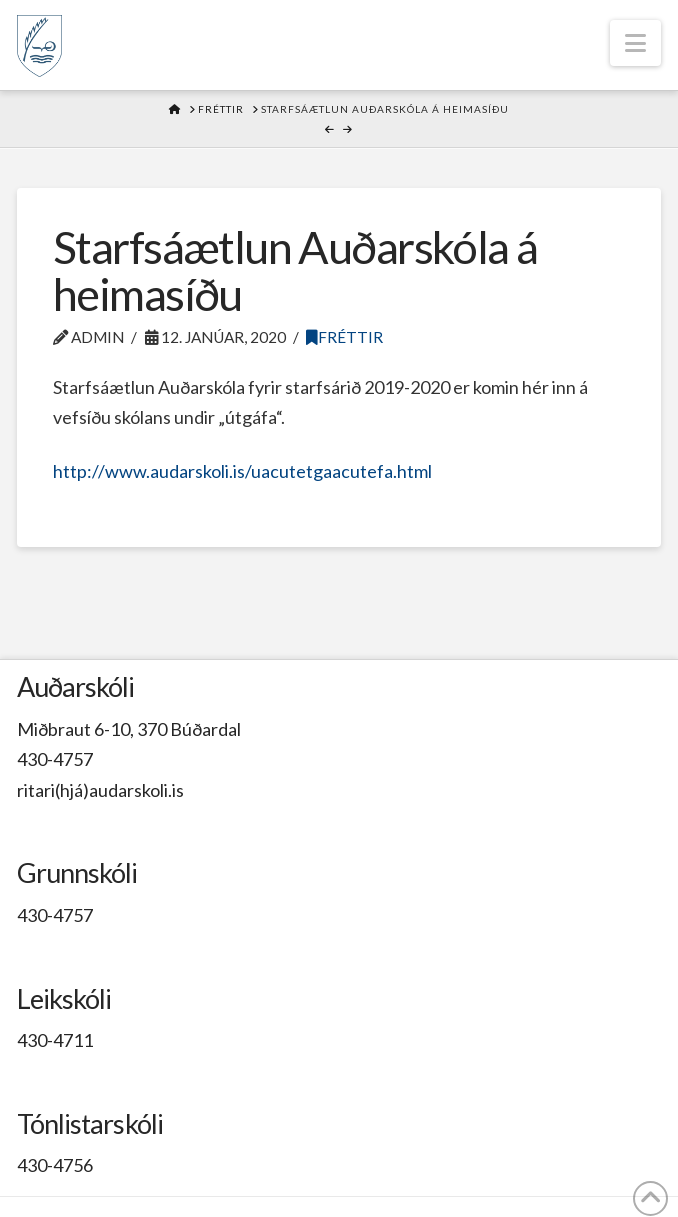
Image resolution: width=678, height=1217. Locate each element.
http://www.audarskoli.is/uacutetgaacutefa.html (244, 471)
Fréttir (344, 337)
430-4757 (55, 759)
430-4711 (55, 1040)
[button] (635, 43)
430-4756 (55, 1165)
